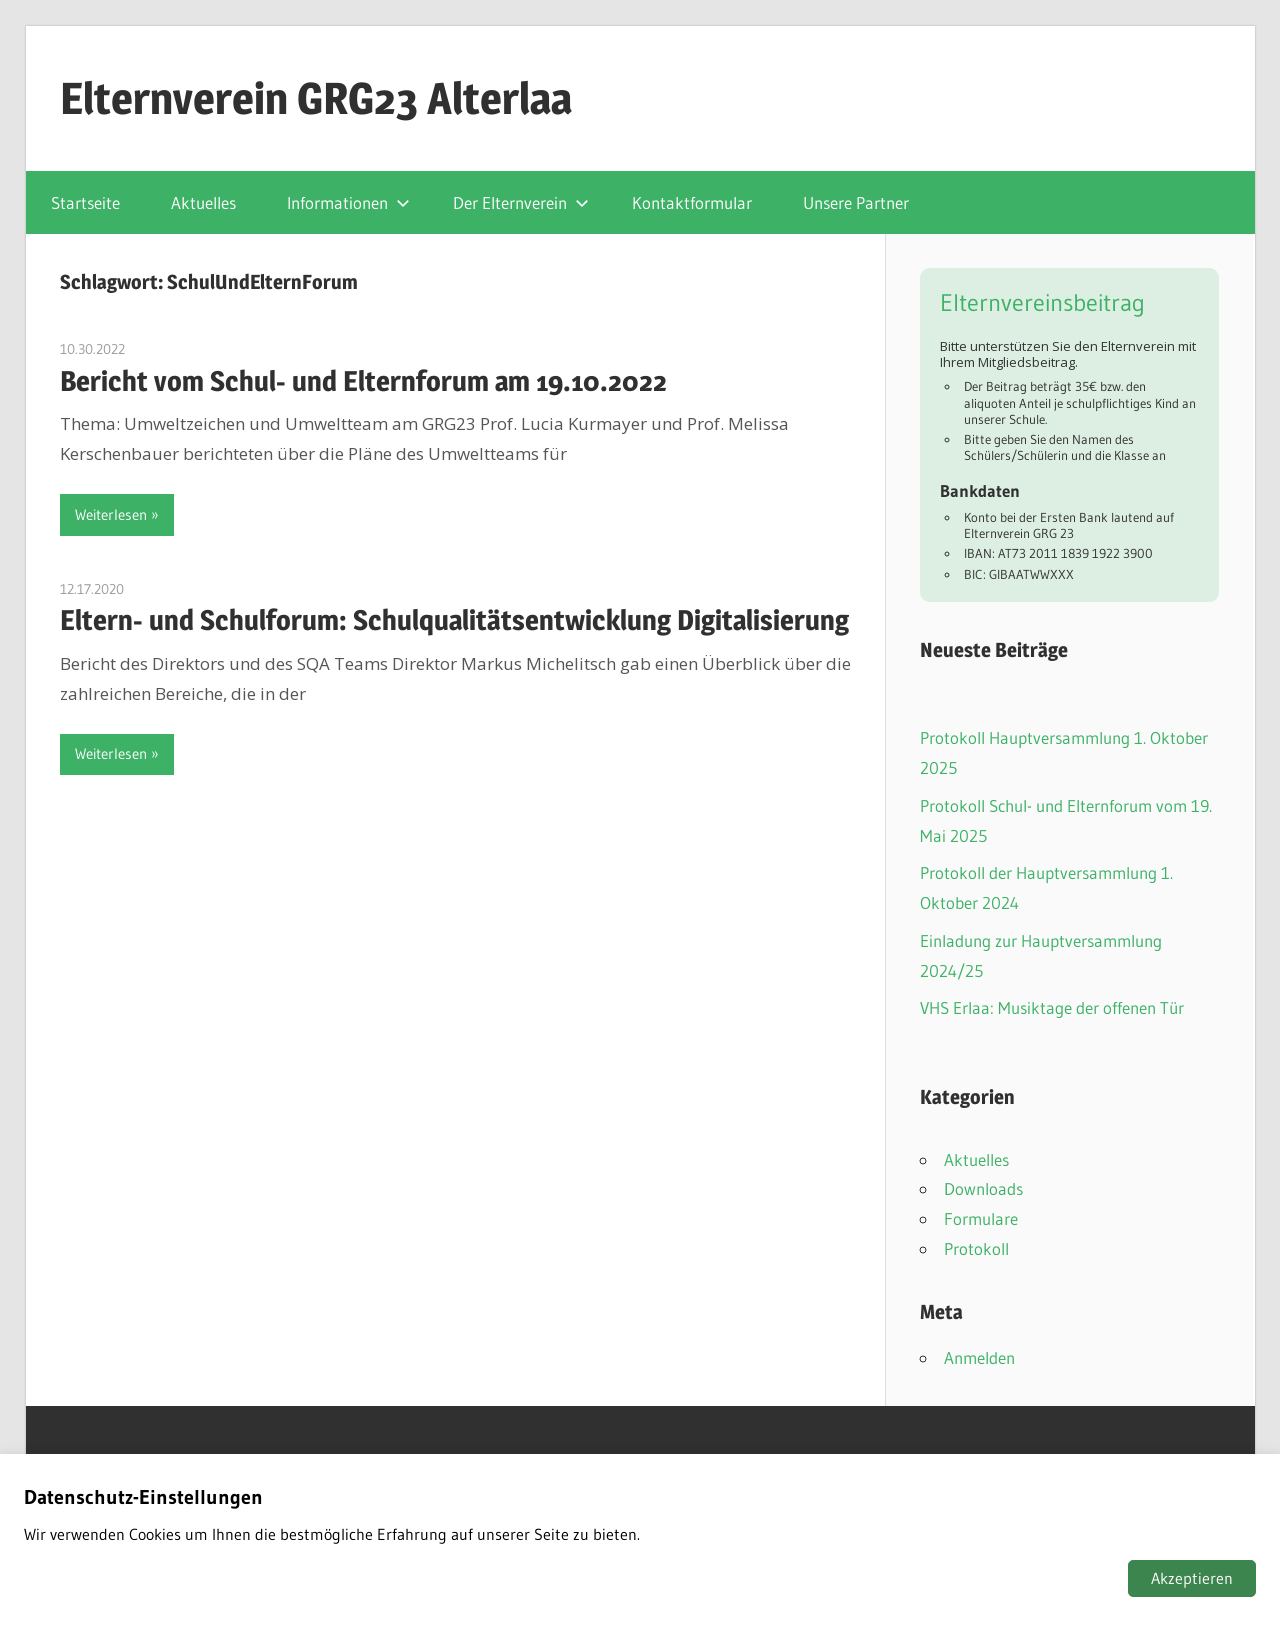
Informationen (348, 202)
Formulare (981, 1218)
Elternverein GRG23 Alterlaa (316, 98)
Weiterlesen (111, 514)
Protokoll (976, 1248)
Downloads (983, 1188)
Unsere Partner (856, 202)
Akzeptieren (1192, 1578)
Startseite (85, 202)
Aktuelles (203, 202)
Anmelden (979, 1357)
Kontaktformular (692, 202)
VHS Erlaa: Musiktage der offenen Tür (1052, 1007)
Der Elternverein (521, 202)
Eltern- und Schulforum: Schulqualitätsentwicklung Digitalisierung (454, 620)
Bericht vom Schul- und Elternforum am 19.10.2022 (363, 381)
